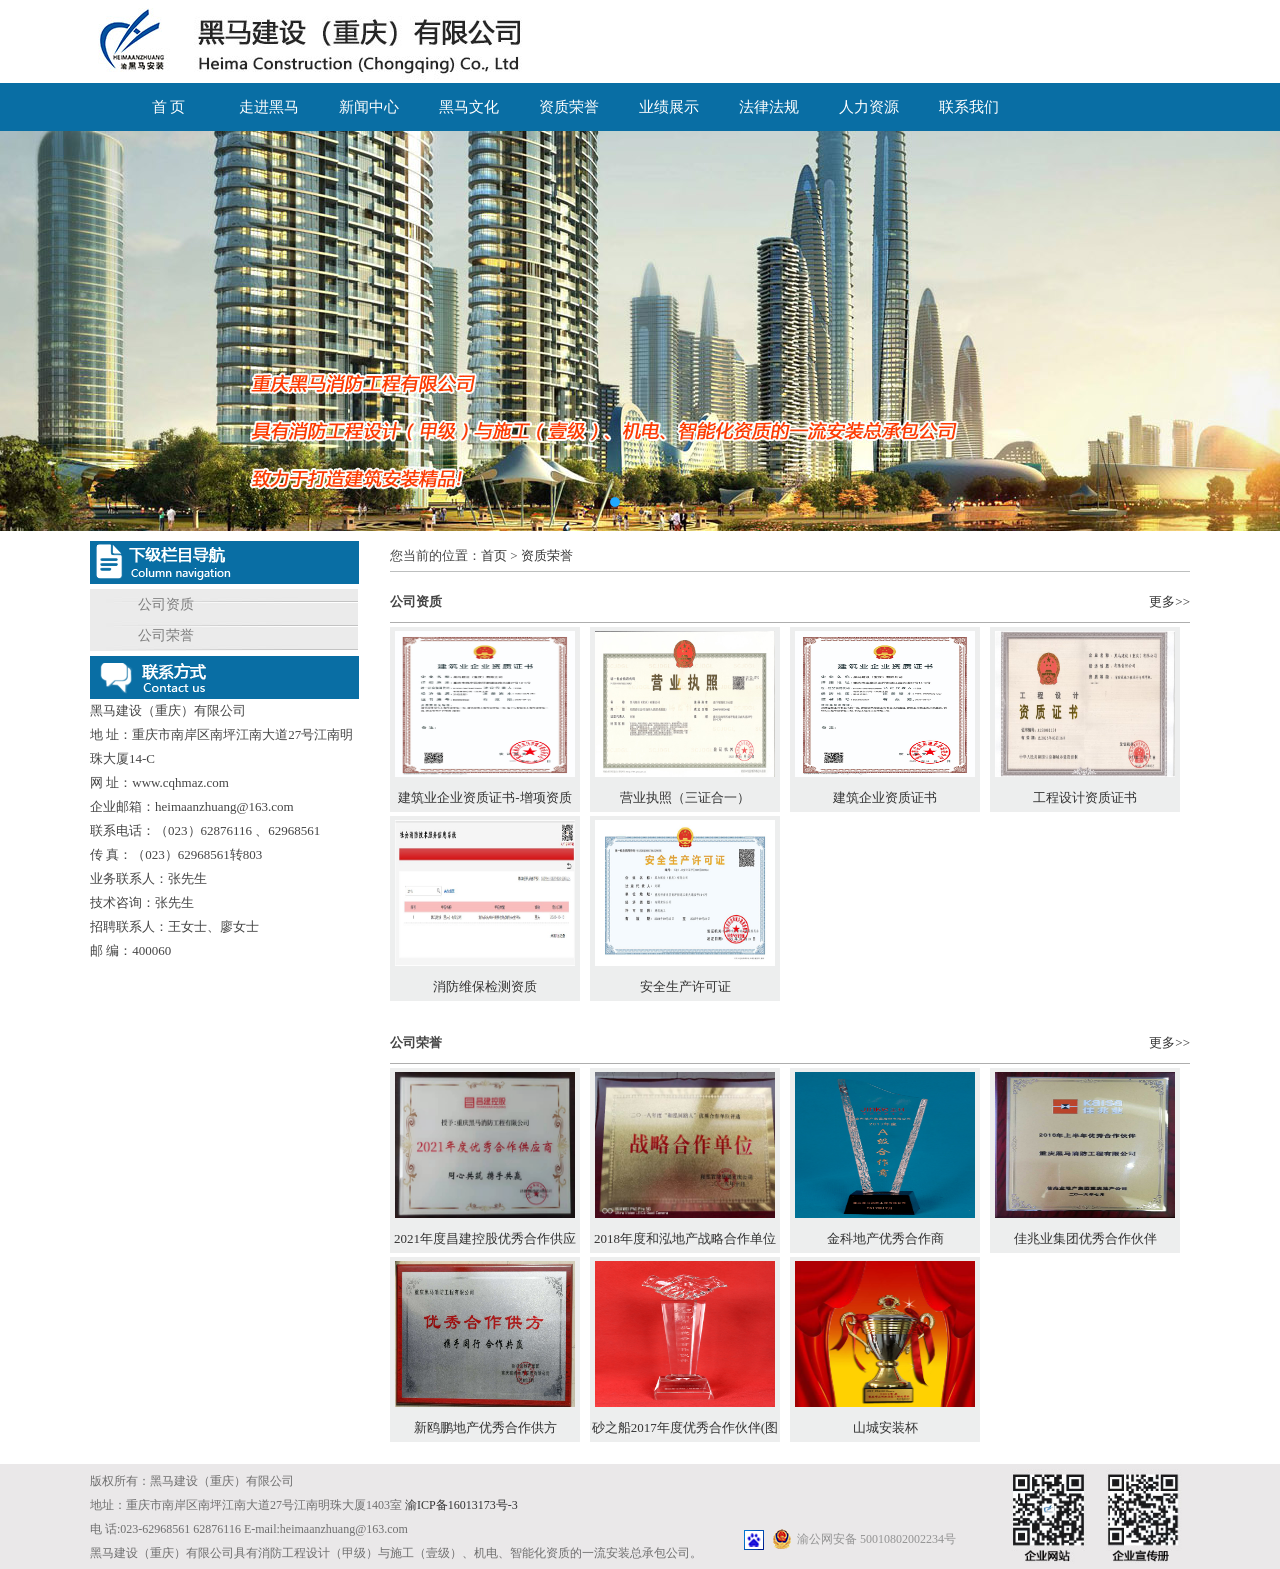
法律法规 (769, 107)
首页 (494, 555)
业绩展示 (669, 107)
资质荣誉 (569, 107)
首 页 (169, 107)
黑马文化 (469, 107)
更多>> (1169, 601)
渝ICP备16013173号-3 (461, 1505)
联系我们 (969, 107)
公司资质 (166, 604)
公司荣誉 (166, 635)
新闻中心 (369, 107)
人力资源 (869, 107)
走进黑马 (269, 107)
